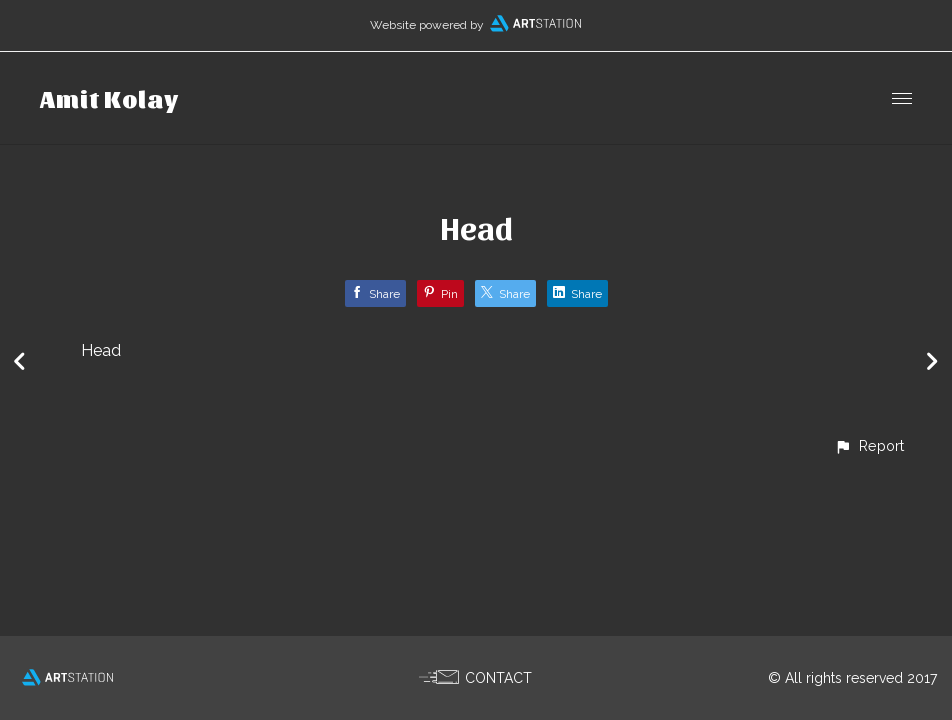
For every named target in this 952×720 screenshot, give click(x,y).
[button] (869, 445)
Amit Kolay (109, 98)
